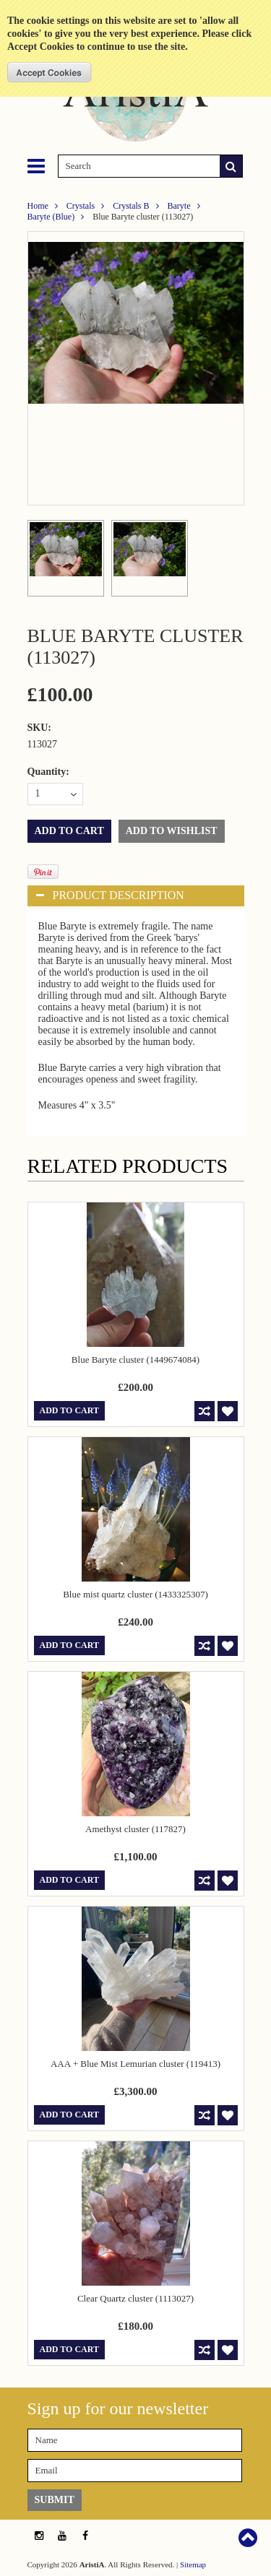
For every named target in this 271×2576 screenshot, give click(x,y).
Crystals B (131, 206)
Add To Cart (69, 1410)
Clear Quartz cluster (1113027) (135, 2298)
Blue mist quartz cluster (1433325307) (135, 1594)
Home (37, 206)
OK (49, 72)
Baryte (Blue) (51, 217)
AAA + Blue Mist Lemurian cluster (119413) (135, 2063)
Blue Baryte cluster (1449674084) (135, 1359)
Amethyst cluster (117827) (135, 1828)
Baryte (179, 206)
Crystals (80, 206)
